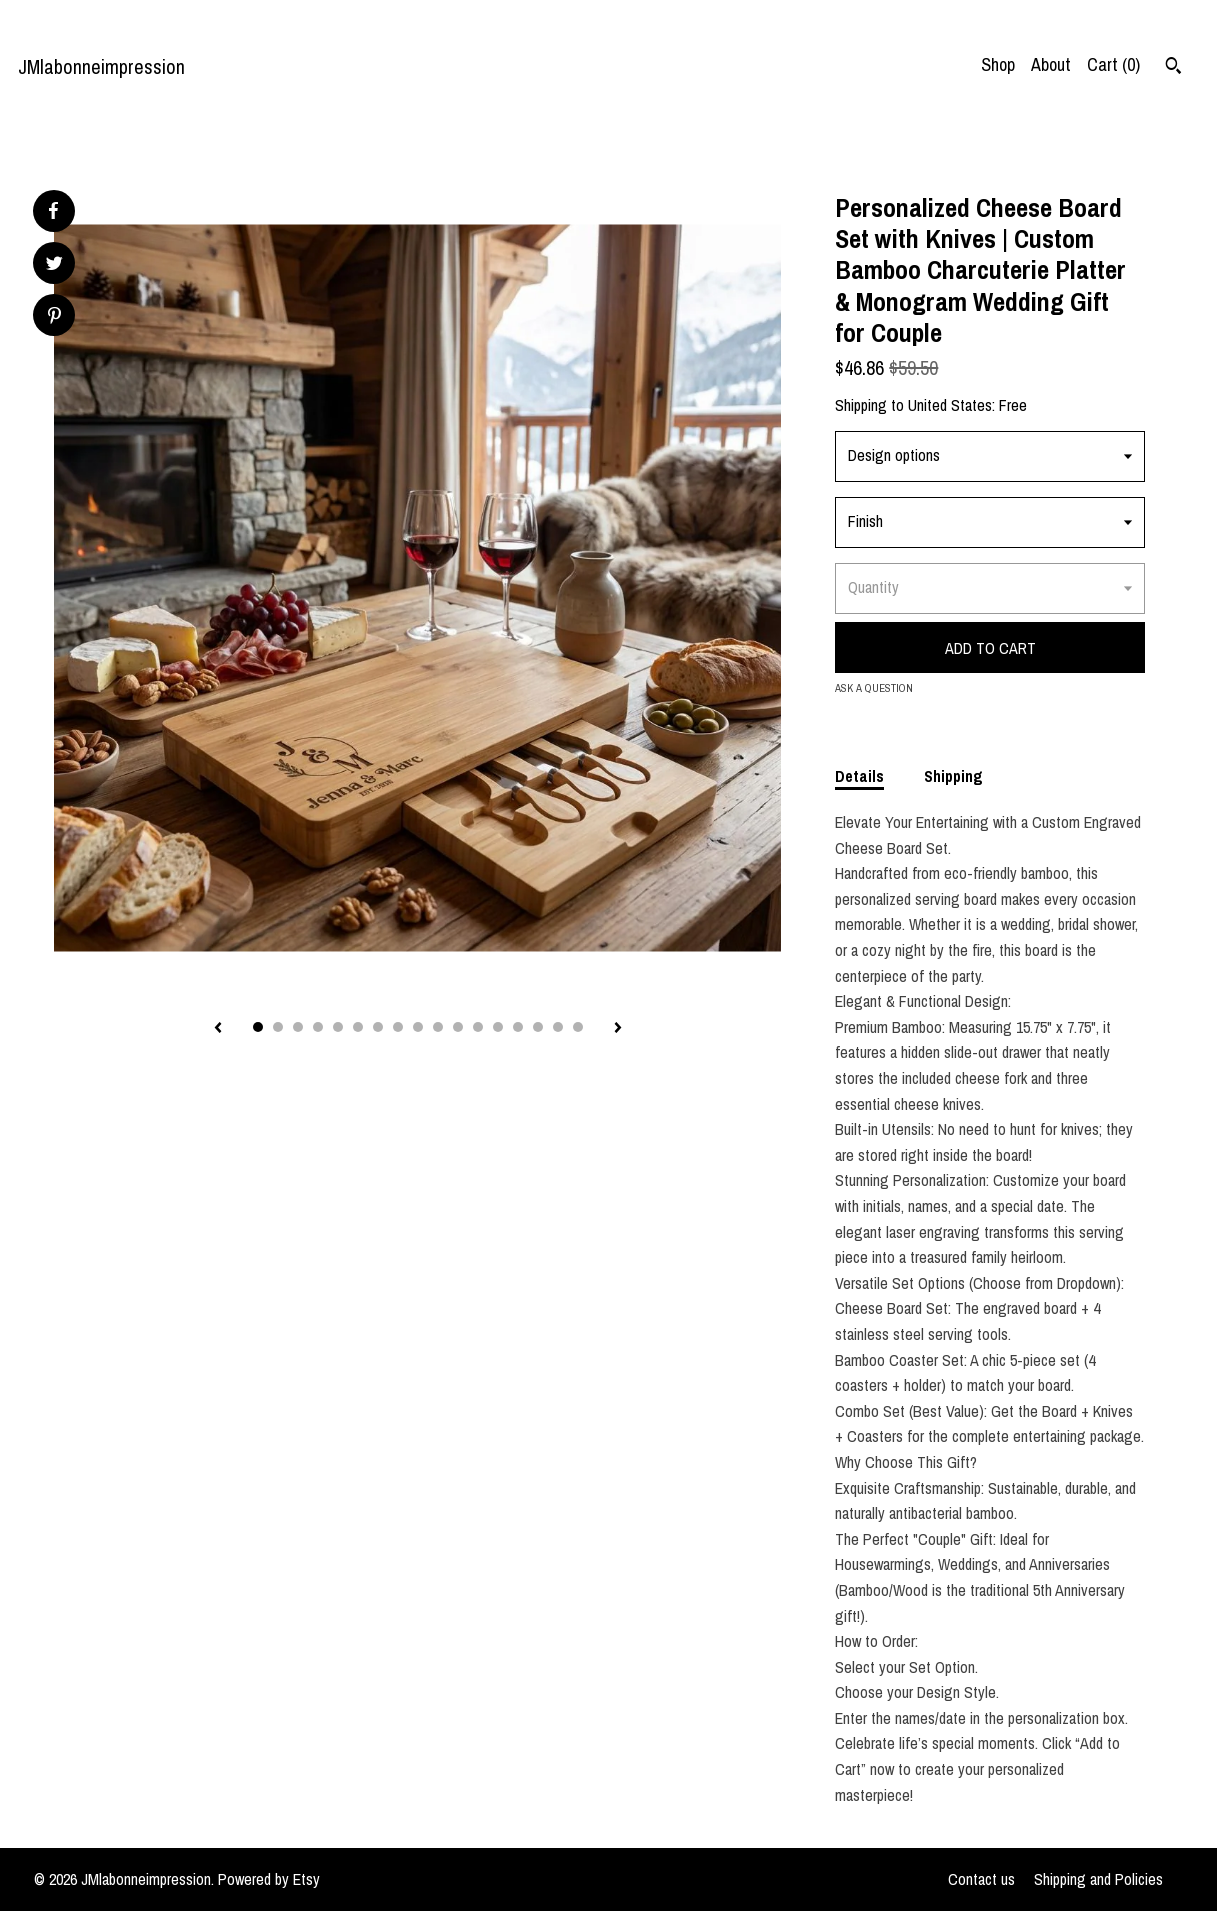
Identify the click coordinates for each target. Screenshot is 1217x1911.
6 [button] (358, 1027)
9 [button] (418, 1027)
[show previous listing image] (218, 1029)
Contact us (981, 1879)
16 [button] (558, 1027)
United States (950, 405)
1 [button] (258, 1027)
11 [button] (458, 1027)
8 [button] (398, 1027)
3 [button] (298, 1027)
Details (859, 776)
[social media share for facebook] (53, 211)
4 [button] (318, 1027)
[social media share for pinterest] (54, 317)
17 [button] (578, 1027)
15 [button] (538, 1027)
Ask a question (874, 688)
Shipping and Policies (1098, 1879)
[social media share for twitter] (54, 265)
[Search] (1173, 68)
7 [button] (378, 1027)
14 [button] (518, 1027)
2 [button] (278, 1027)
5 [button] (338, 1027)
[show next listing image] (618, 1029)
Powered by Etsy (269, 1879)
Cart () (1113, 64)
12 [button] (478, 1027)
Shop (998, 64)
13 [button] (498, 1027)
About (1051, 64)
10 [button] (438, 1027)
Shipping (953, 776)
